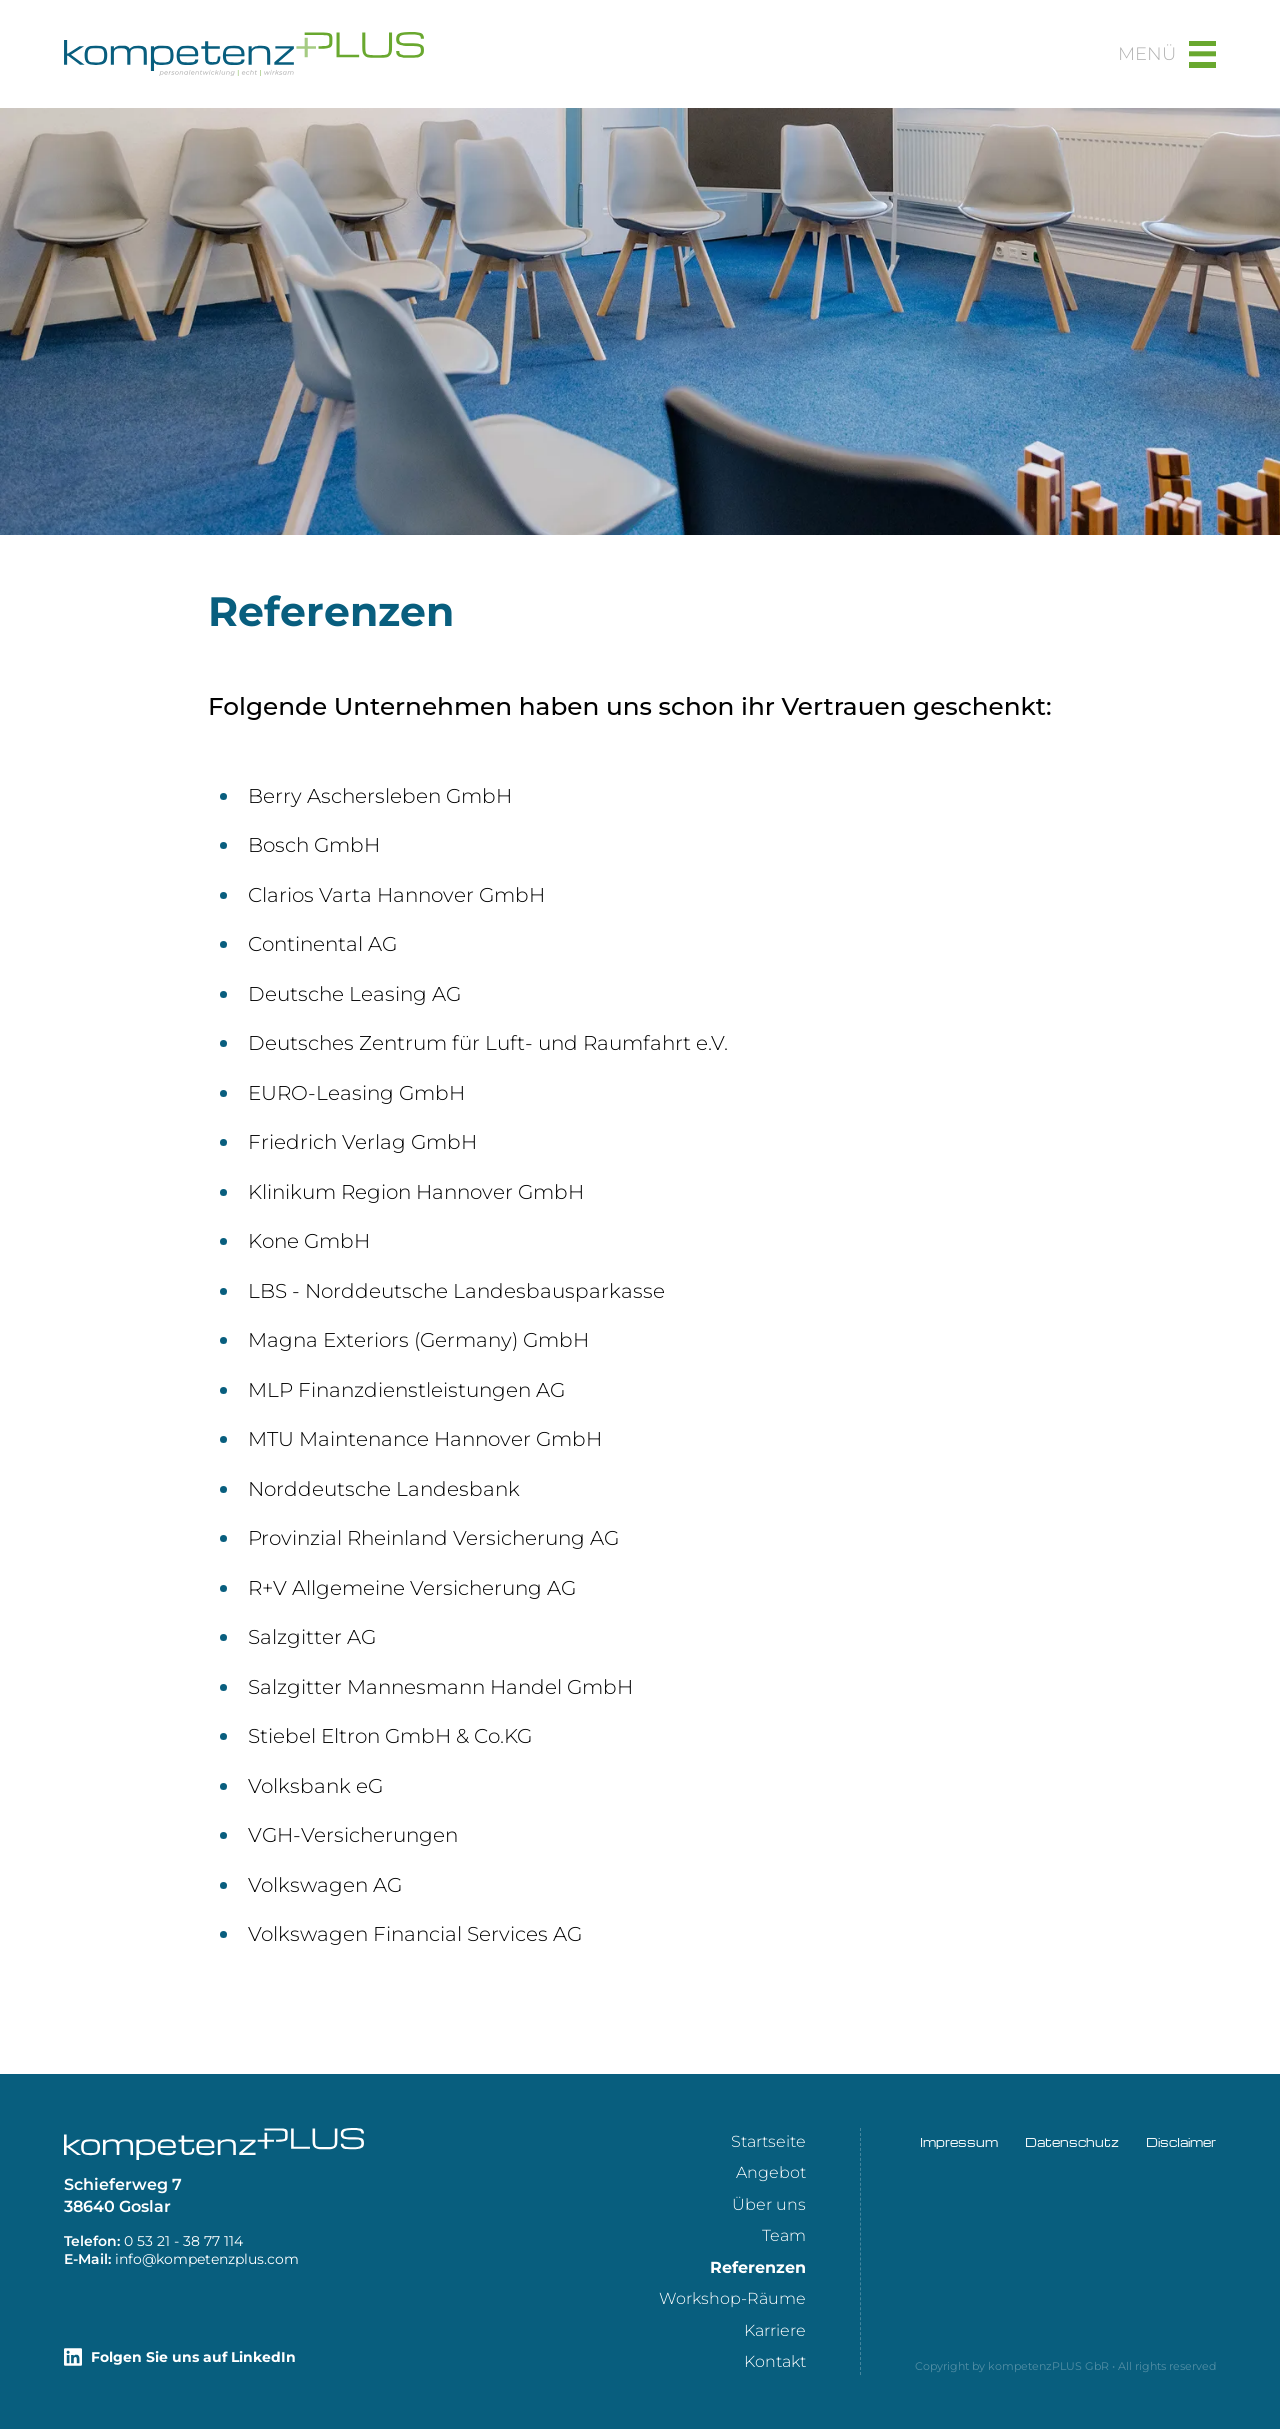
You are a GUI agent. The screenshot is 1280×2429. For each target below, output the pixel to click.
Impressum (959, 2142)
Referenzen (758, 2267)
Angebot (771, 2172)
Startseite (768, 2141)
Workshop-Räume (732, 2298)
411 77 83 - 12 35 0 (183, 2241)
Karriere (775, 2330)
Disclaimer (1181, 2142)
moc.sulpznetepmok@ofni (207, 2259)
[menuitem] (768, 2141)
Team (784, 2235)
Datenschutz (1072, 2142)
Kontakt (775, 2361)
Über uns (769, 2204)
